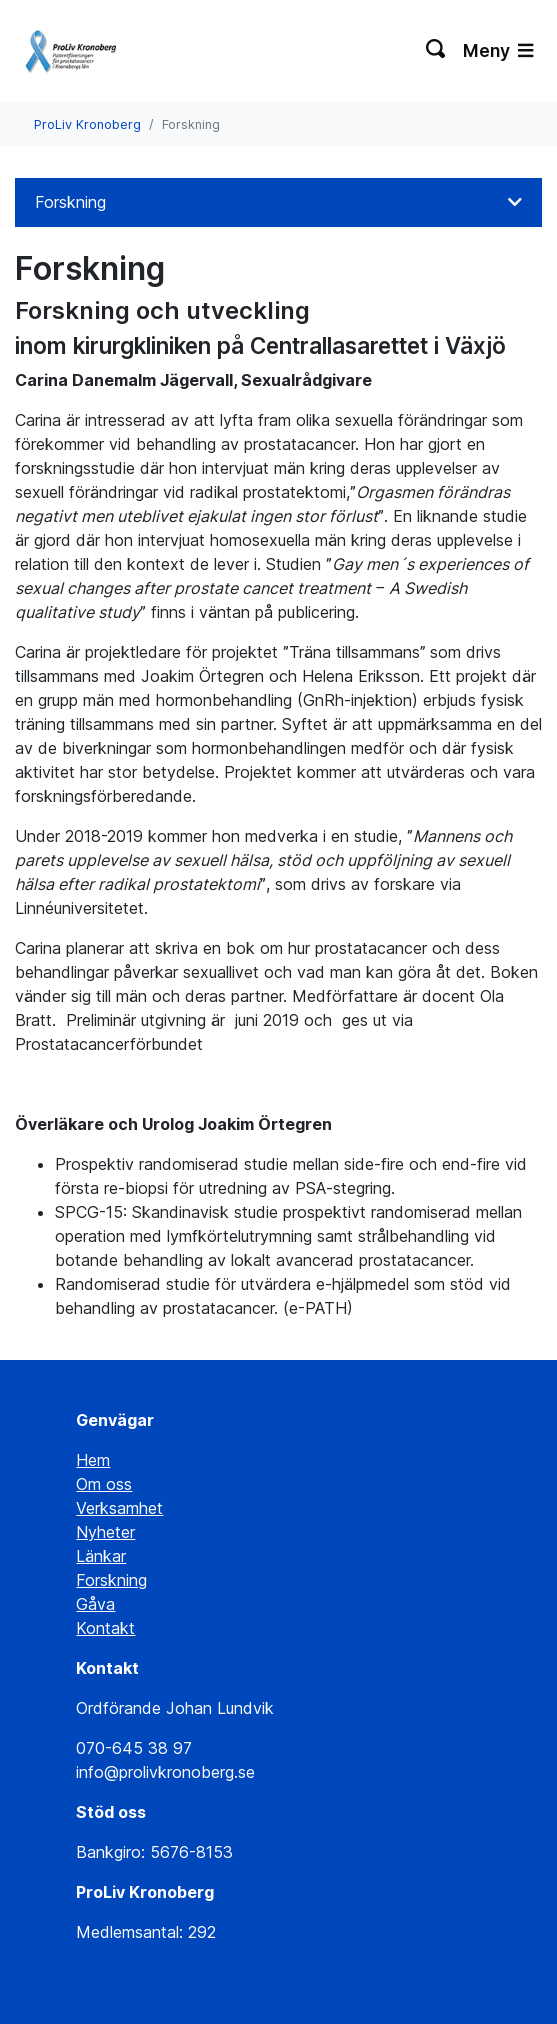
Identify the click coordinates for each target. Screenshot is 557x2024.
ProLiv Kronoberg (87, 124)
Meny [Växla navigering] (498, 50)
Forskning (70, 202)
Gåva (95, 1604)
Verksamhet (119, 1508)
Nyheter (105, 1532)
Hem (93, 1460)
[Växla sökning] (436, 51)
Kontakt (105, 1628)
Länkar (101, 1556)
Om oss (104, 1484)
